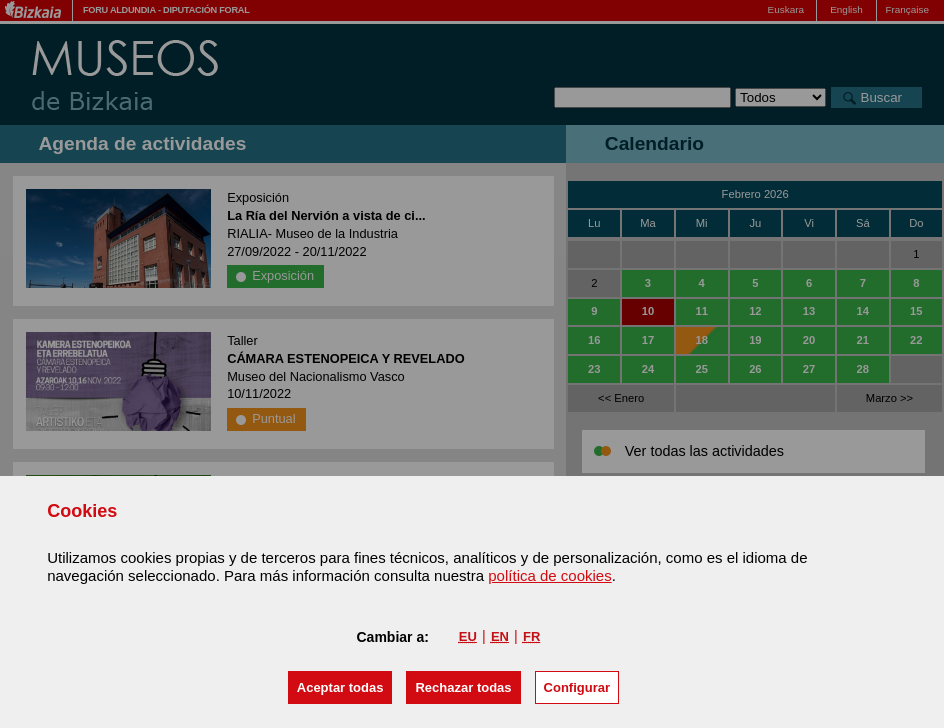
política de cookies (549, 575)
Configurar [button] (577, 687)
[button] (340, 687)
